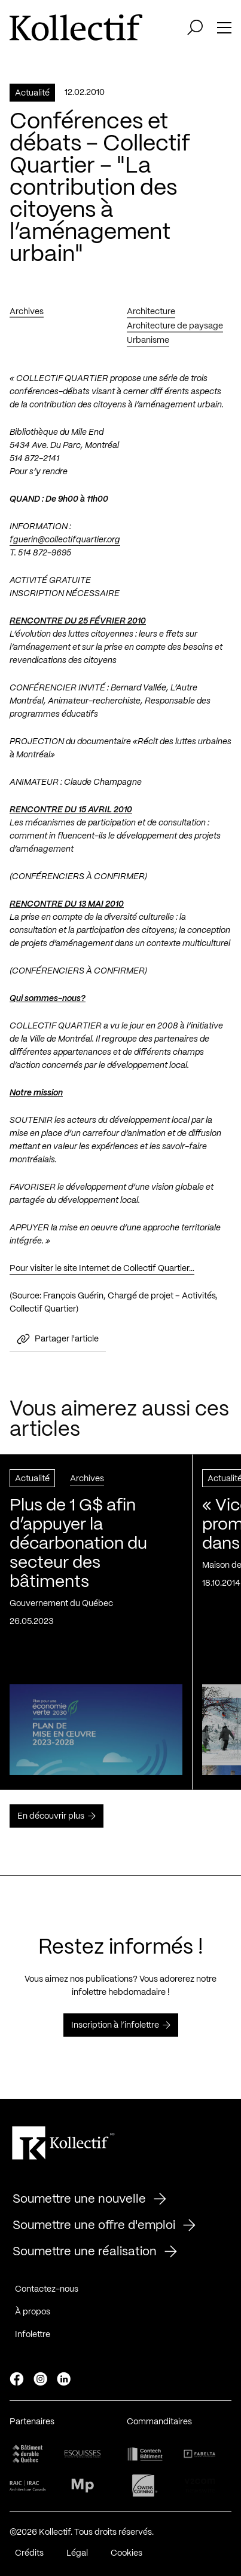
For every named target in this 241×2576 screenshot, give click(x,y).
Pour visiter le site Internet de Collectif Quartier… (102, 1272)
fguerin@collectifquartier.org (65, 543)
